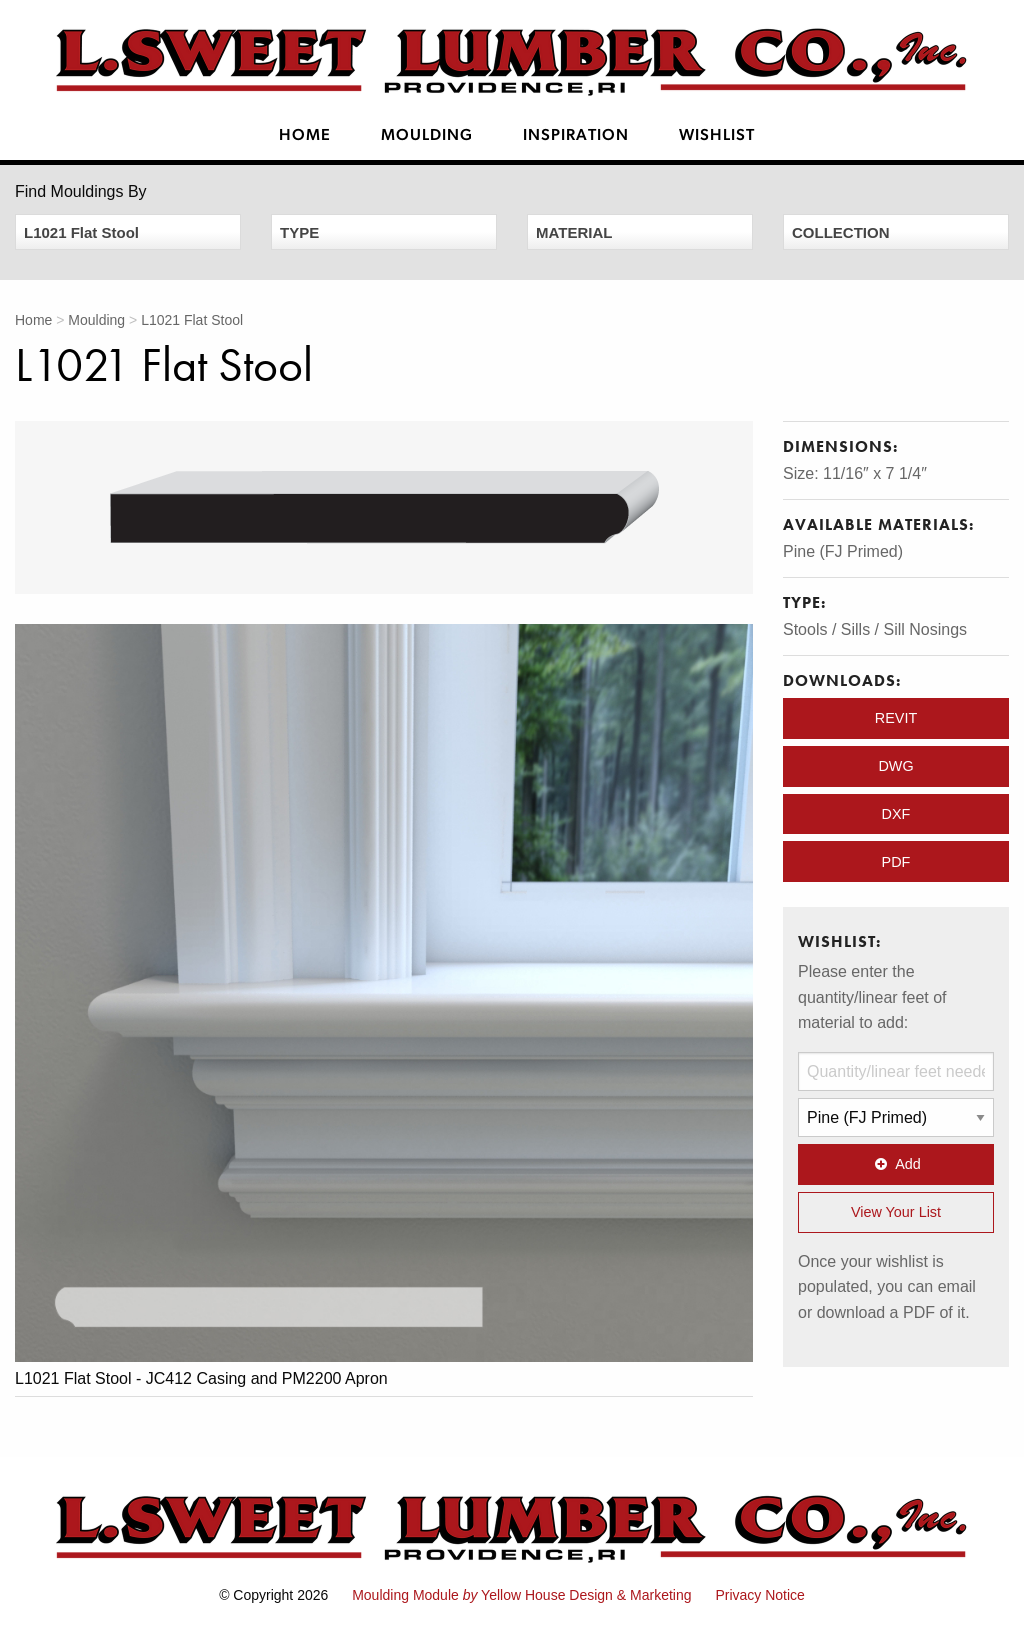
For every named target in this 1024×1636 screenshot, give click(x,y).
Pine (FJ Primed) (843, 551)
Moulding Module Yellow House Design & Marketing (521, 1595)
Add (896, 1164)
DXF (896, 814)
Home (305, 136)
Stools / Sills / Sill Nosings (875, 629)
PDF (896, 862)
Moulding (427, 136)
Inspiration (576, 136)
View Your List (896, 1212)
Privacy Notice (759, 1595)
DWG (895, 766)
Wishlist (717, 136)
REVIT (896, 718)
